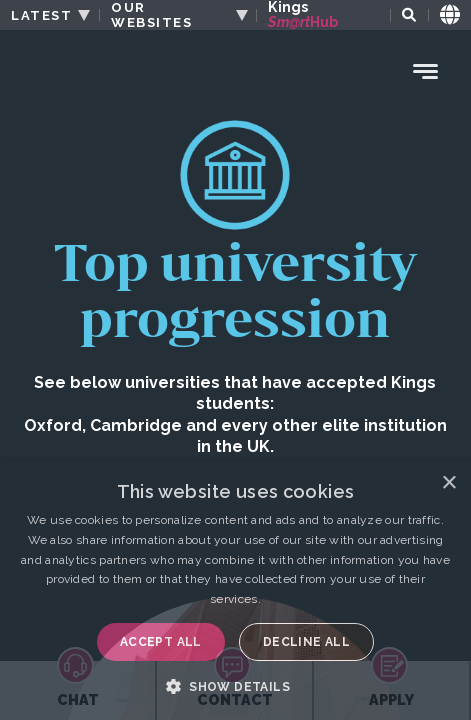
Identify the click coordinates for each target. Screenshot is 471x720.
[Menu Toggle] (426, 71)
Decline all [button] (306, 642)
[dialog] (235, 591)
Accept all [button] (161, 642)
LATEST (41, 15)
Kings (303, 15)
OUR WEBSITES (151, 15)
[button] (235, 686)
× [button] (448, 483)
